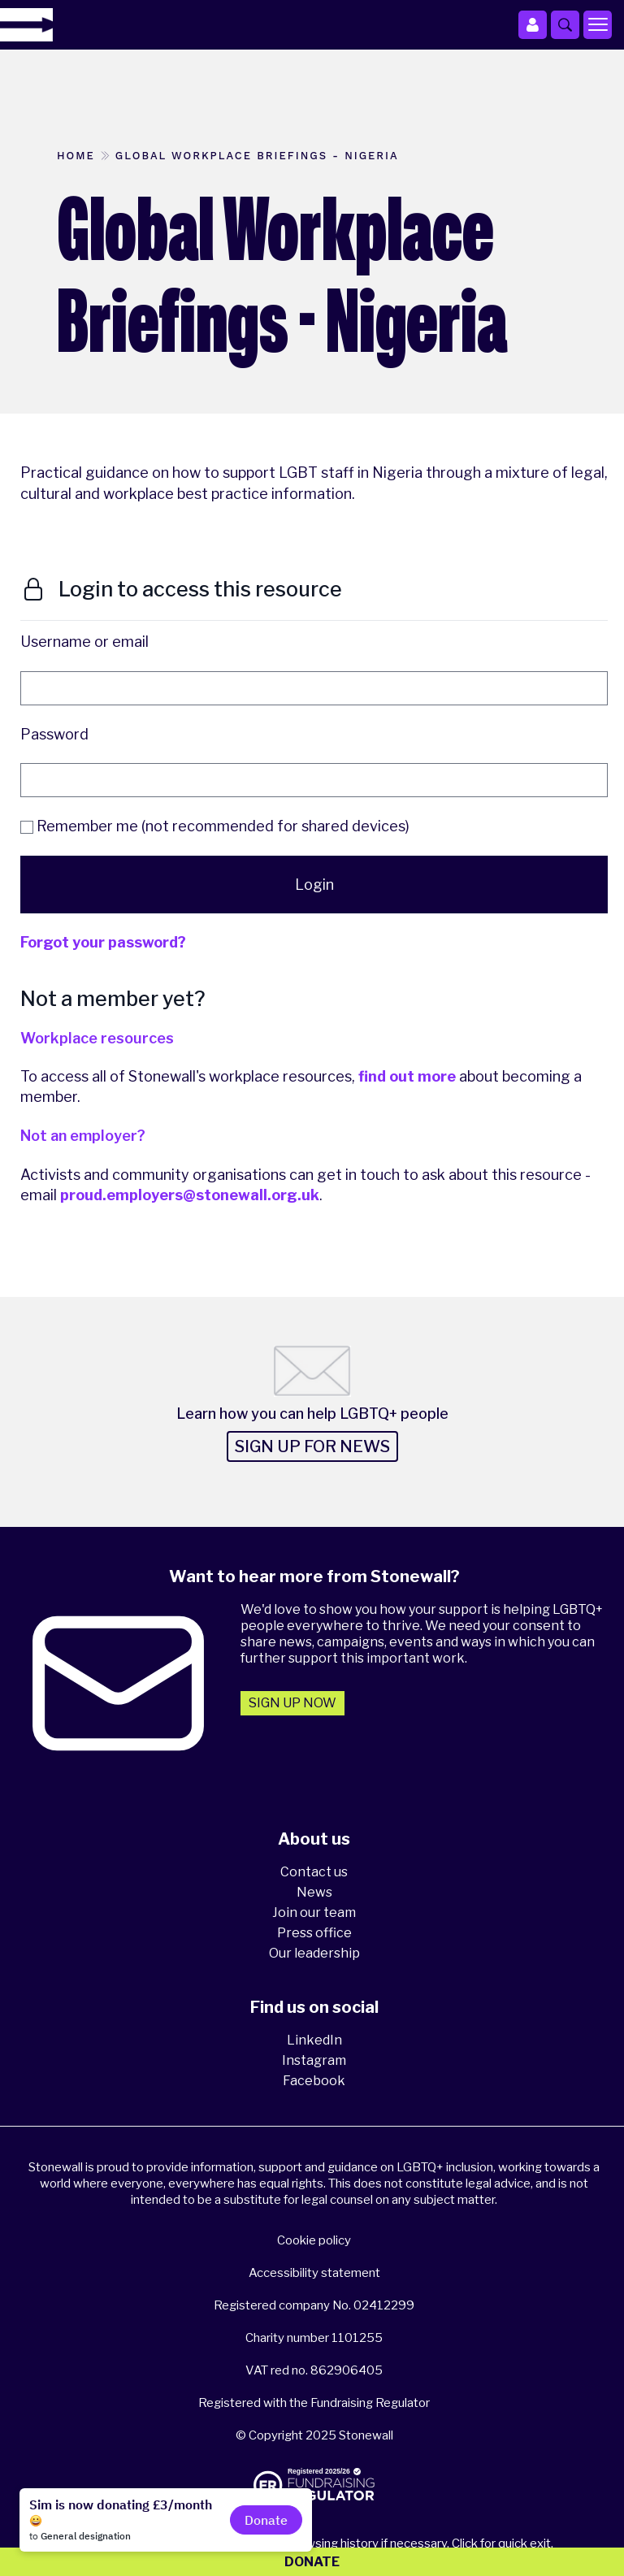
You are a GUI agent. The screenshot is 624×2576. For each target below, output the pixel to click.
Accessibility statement (314, 2273)
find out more (407, 1076)
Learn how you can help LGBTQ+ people (312, 1413)
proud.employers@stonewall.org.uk (189, 1194)
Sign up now (292, 1703)
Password (54, 734)
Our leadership (314, 1953)
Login (314, 884)
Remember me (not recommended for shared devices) (215, 826)
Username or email (84, 641)
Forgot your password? (103, 942)
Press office (314, 1933)
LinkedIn (314, 2040)
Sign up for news (312, 1446)
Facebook (314, 2080)
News (314, 1892)
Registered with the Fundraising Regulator (314, 2403)
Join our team (314, 1912)
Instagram (314, 2060)
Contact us (314, 1872)
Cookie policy (314, 2240)
